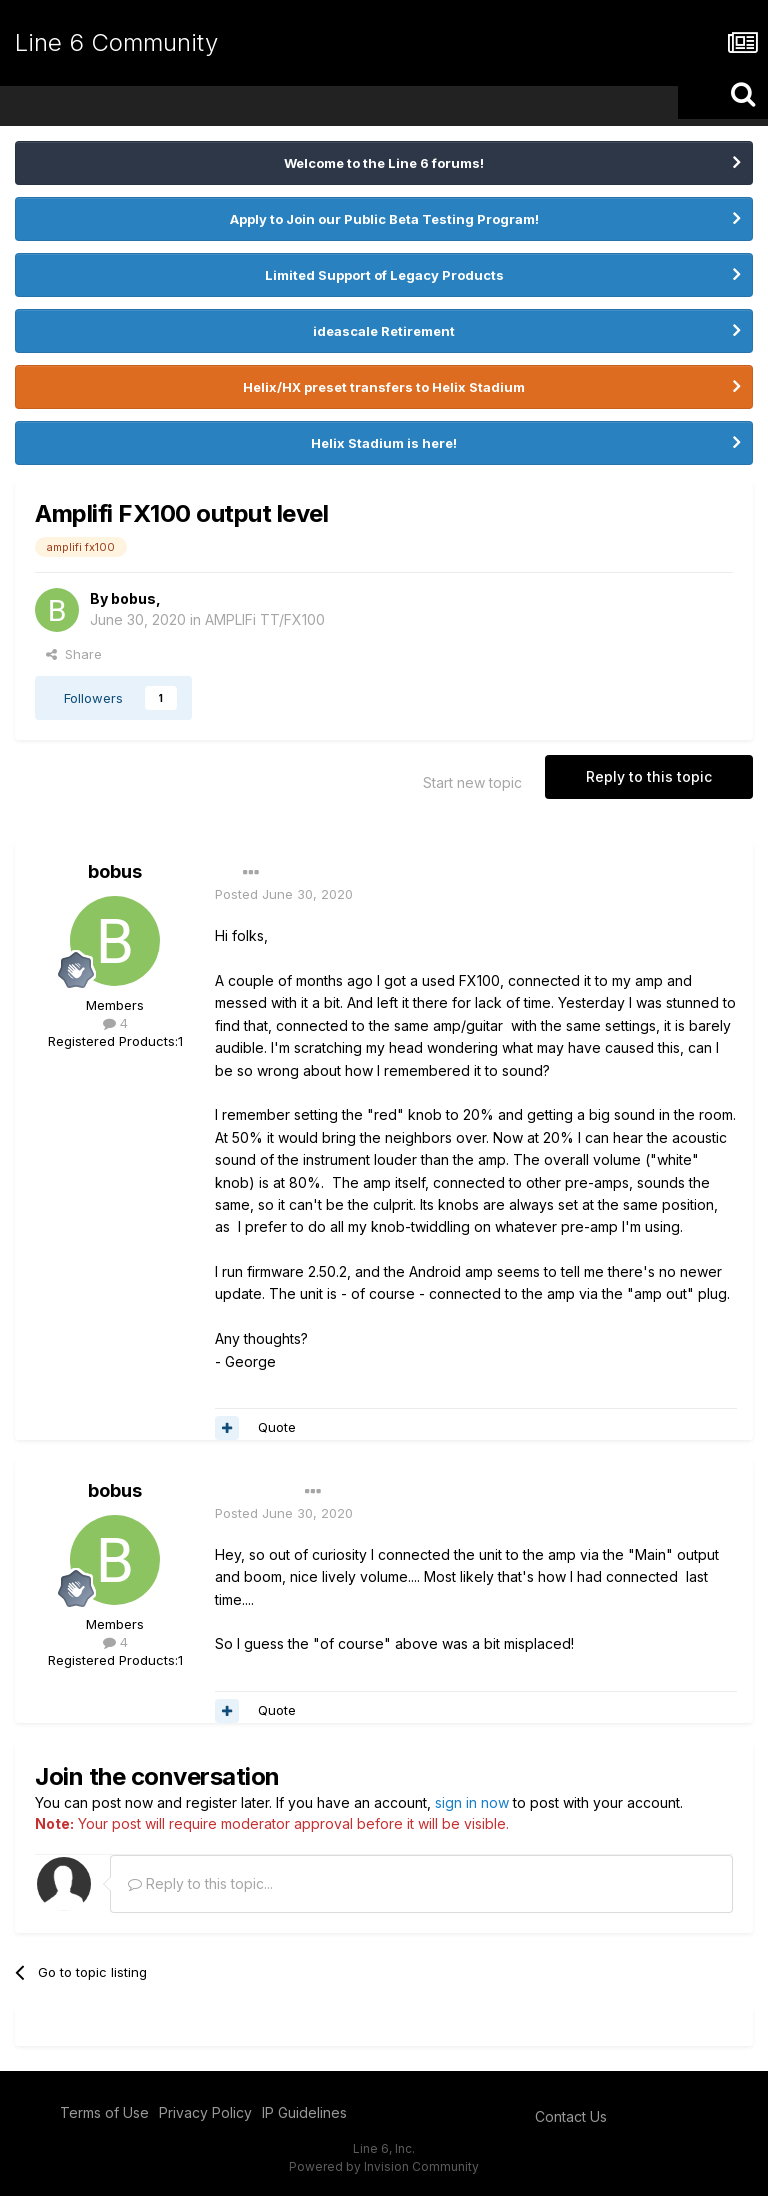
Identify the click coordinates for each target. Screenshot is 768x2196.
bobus (133, 598)
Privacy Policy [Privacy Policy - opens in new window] (205, 2112)
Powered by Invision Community (384, 2166)
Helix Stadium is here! (384, 443)
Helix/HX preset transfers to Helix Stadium (384, 387)
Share (74, 654)
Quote (277, 1427)
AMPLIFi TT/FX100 (265, 619)
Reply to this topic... (200, 1883)
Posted (284, 894)
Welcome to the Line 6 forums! (384, 163)
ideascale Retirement (384, 331)
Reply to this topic (649, 776)
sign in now (472, 1802)
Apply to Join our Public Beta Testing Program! (384, 219)
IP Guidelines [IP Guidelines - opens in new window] (304, 2112)
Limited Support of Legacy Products (384, 275)
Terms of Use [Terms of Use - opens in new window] (104, 2112)
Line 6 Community (116, 42)
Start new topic (472, 782)
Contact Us (571, 2116)
